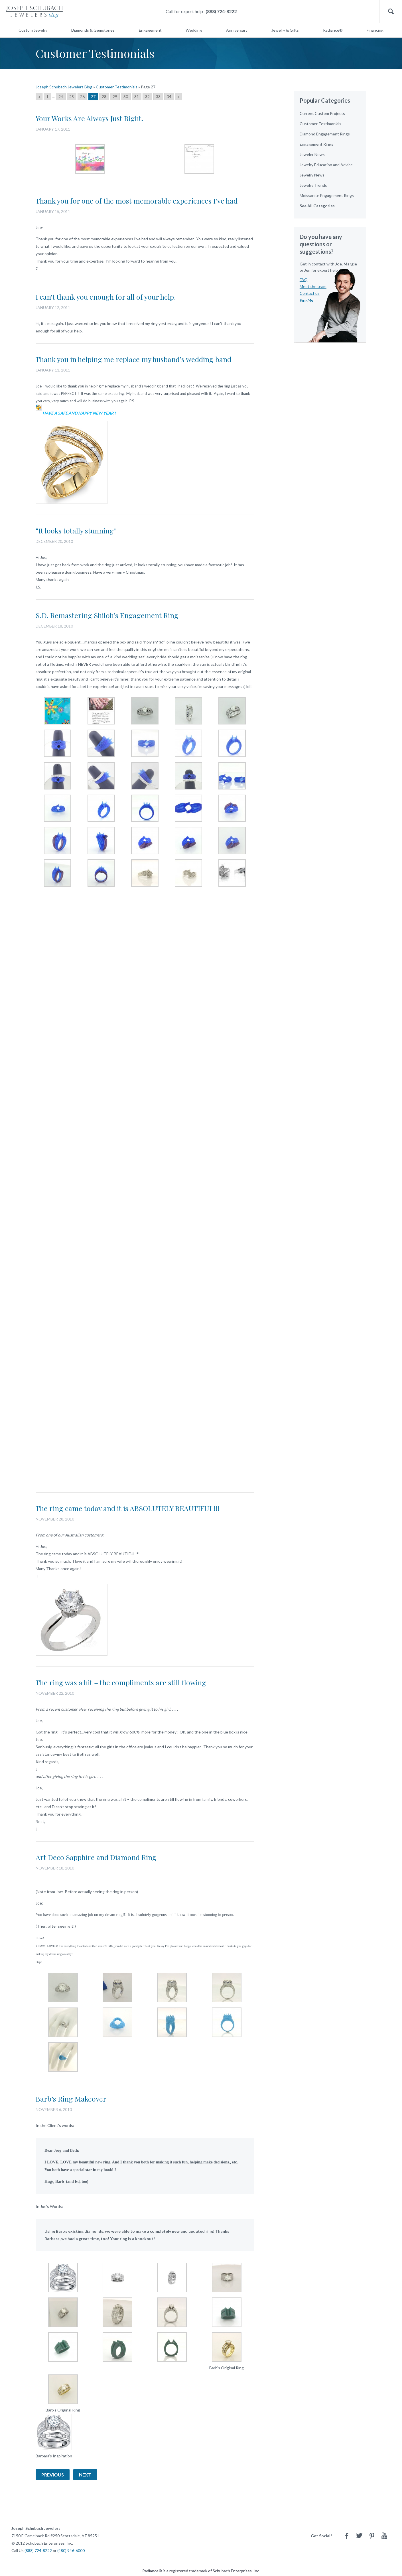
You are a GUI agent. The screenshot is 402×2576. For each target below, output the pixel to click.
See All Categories (317, 205)
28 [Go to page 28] (104, 96)
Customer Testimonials (116, 86)
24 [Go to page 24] (60, 96)
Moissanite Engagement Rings (327, 195)
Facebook (346, 2535)
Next (85, 2474)
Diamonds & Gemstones (93, 30)
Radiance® (333, 30)
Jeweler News (312, 154)
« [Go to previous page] (39, 96)
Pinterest (372, 2535)
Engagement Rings (316, 144)
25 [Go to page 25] (71, 96)
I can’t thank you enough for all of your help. (106, 296)
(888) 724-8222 (221, 11)
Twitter (359, 2535)
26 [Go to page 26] (82, 96)
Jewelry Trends (313, 185)
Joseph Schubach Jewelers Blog (64, 86)
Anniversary (236, 30)
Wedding (194, 30)
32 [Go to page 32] (147, 96)
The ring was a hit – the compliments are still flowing (121, 1682)
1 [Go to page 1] (47, 96)
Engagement (150, 30)
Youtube (384, 2535)
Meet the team (313, 286)
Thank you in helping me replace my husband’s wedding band (133, 359)
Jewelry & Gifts (285, 30)
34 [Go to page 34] (169, 96)
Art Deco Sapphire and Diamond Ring (96, 1857)
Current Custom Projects (322, 113)
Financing (375, 30)
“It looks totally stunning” (76, 530)
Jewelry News (312, 174)
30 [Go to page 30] (125, 96)
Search (391, 11)
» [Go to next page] (178, 96)
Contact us (310, 293)
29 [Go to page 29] (115, 96)
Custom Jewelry (33, 30)
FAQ (304, 279)
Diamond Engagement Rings (325, 133)
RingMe (306, 300)
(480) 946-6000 (71, 2550)
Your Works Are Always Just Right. (89, 118)
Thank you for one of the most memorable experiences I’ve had (136, 200)
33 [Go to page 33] (158, 96)
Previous (52, 2474)
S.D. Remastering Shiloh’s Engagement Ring (107, 615)
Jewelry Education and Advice (326, 164)
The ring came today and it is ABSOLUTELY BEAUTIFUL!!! (128, 1508)
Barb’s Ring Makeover (71, 2098)
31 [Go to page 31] (136, 96)
